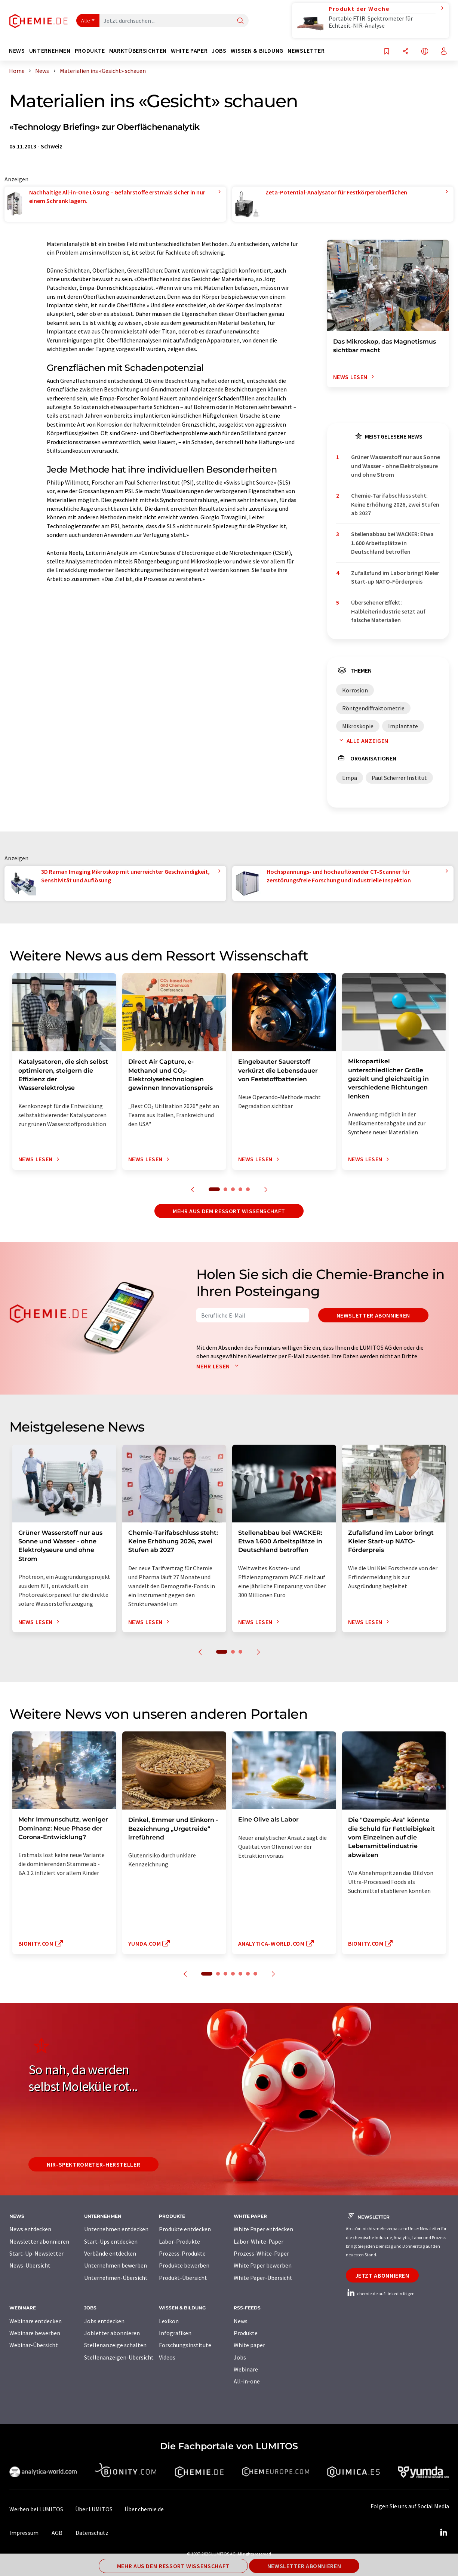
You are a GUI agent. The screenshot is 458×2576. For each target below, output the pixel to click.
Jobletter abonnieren (112, 2333)
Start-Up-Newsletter (36, 2253)
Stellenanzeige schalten (115, 2345)
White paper (249, 2345)
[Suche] (240, 21)
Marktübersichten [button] (138, 50)
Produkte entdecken (185, 2229)
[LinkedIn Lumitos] (444, 2532)
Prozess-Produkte (182, 2253)
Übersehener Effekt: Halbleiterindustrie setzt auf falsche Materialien (388, 611)
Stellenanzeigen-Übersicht (119, 2357)
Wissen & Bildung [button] (257, 50)
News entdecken (30, 2229)
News (241, 2321)
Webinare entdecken (35, 2321)
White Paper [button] (189, 50)
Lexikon (169, 2321)
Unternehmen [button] (50, 50)
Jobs (240, 2357)
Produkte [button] (90, 50)
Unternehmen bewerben (115, 2265)
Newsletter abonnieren (373, 1315)
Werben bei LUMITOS (36, 2509)
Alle (85, 20)
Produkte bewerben (184, 2265)
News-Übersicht (29, 2265)
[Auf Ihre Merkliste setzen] (386, 51)
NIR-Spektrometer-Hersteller (93, 2164)
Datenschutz (92, 2532)
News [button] (17, 50)
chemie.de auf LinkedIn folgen (380, 2293)
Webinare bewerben (34, 2333)
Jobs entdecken (104, 2321)
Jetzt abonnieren (382, 2275)
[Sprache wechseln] (424, 51)
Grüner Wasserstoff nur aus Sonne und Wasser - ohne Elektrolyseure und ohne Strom (395, 465)
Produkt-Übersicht (183, 2277)
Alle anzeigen (362, 740)
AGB (57, 2532)
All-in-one (247, 2381)
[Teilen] (405, 51)
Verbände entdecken (110, 2253)
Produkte (246, 2333)
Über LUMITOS (94, 2509)
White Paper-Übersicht (263, 2277)
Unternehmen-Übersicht (116, 2277)
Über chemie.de (144, 2509)
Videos (167, 2357)
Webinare (246, 2369)
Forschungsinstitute (185, 2345)
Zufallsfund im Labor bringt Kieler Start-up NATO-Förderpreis (395, 577)
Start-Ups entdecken (111, 2241)
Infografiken (175, 2333)
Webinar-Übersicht (33, 2345)
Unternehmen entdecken (116, 2229)
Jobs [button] (219, 50)
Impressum (24, 2532)
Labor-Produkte (179, 2241)
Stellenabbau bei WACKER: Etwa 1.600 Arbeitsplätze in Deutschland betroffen (392, 542)
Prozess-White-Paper (261, 2253)
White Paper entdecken (263, 2229)
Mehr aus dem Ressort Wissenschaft (229, 1211)
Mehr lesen (219, 1366)
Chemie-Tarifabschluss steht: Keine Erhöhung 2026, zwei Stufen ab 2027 (395, 504)
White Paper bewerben (263, 2265)
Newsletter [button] (306, 50)
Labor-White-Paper (258, 2241)
